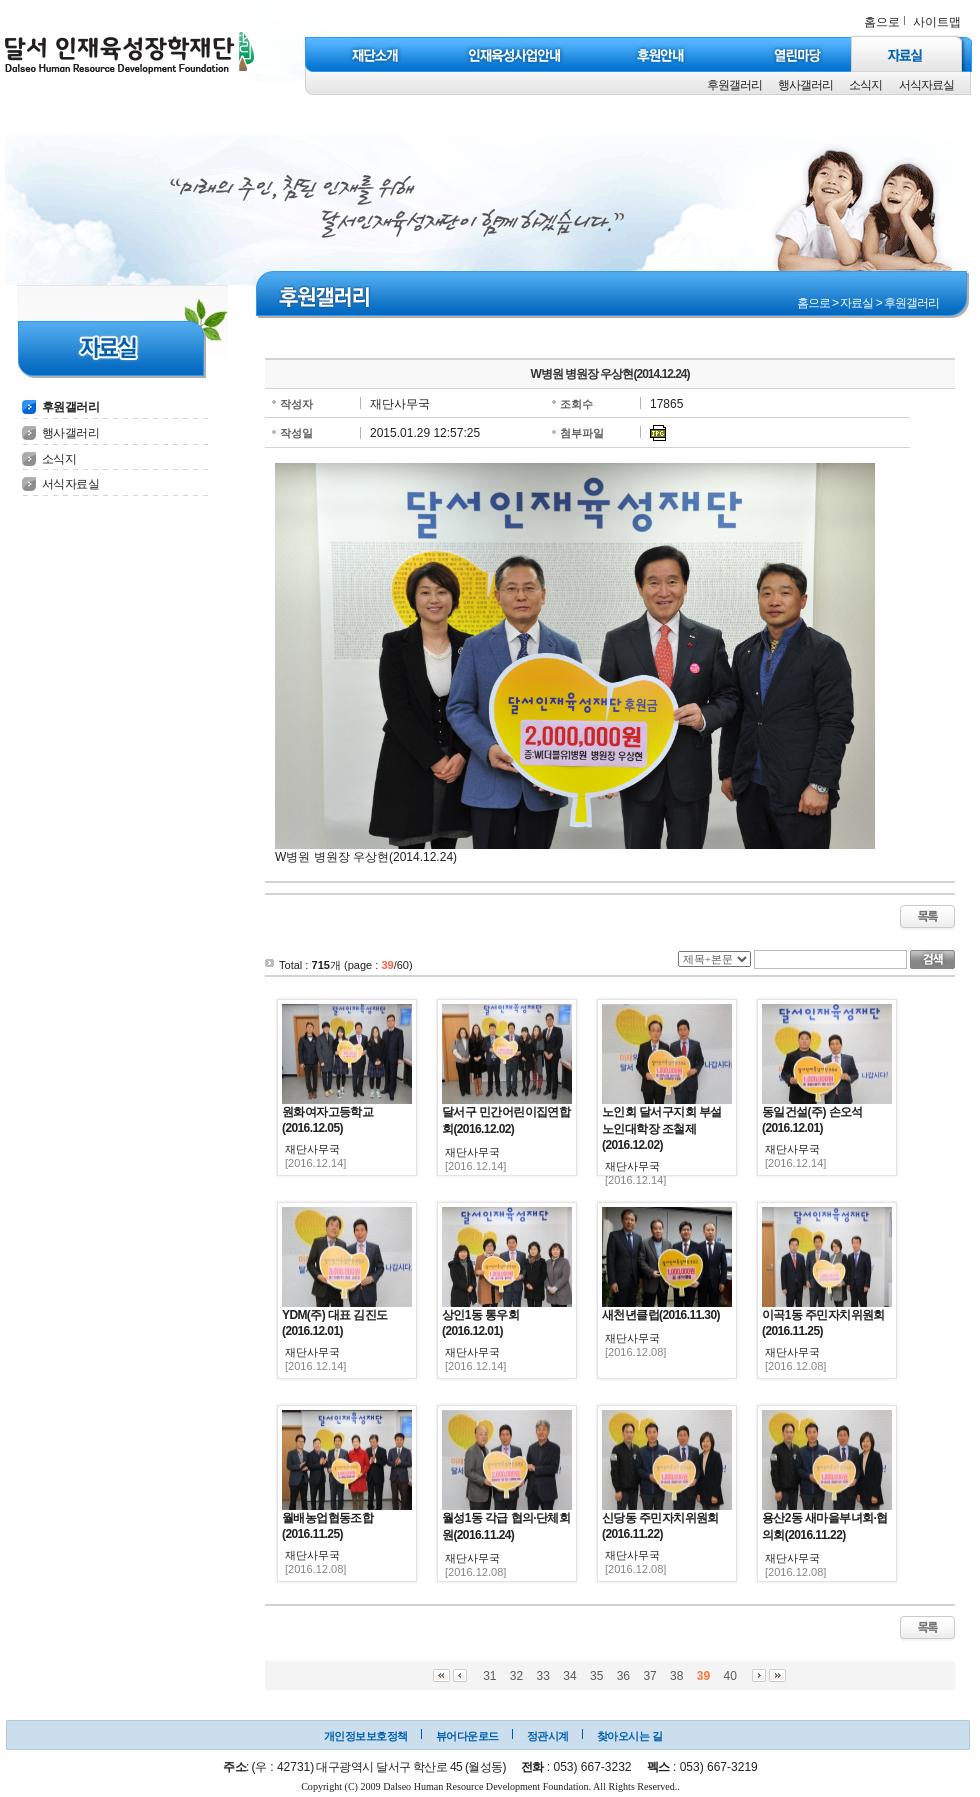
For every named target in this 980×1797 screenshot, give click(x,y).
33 (543, 1676)
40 (729, 1676)
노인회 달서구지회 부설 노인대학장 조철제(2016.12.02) (661, 1128)
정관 (537, 1736)
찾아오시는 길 (629, 1736)
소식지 (865, 85)
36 (623, 1676)
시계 (558, 1736)
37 (649, 1676)
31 (489, 1676)
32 (516, 1676)
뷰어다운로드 (467, 1736)
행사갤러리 (805, 85)
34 (569, 1676)
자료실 (856, 303)
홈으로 (882, 22)
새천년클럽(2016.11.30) (661, 1315)
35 (596, 1676)
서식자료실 (926, 85)
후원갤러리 (734, 85)
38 (676, 1676)
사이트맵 (937, 22)
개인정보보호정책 (366, 1736)
